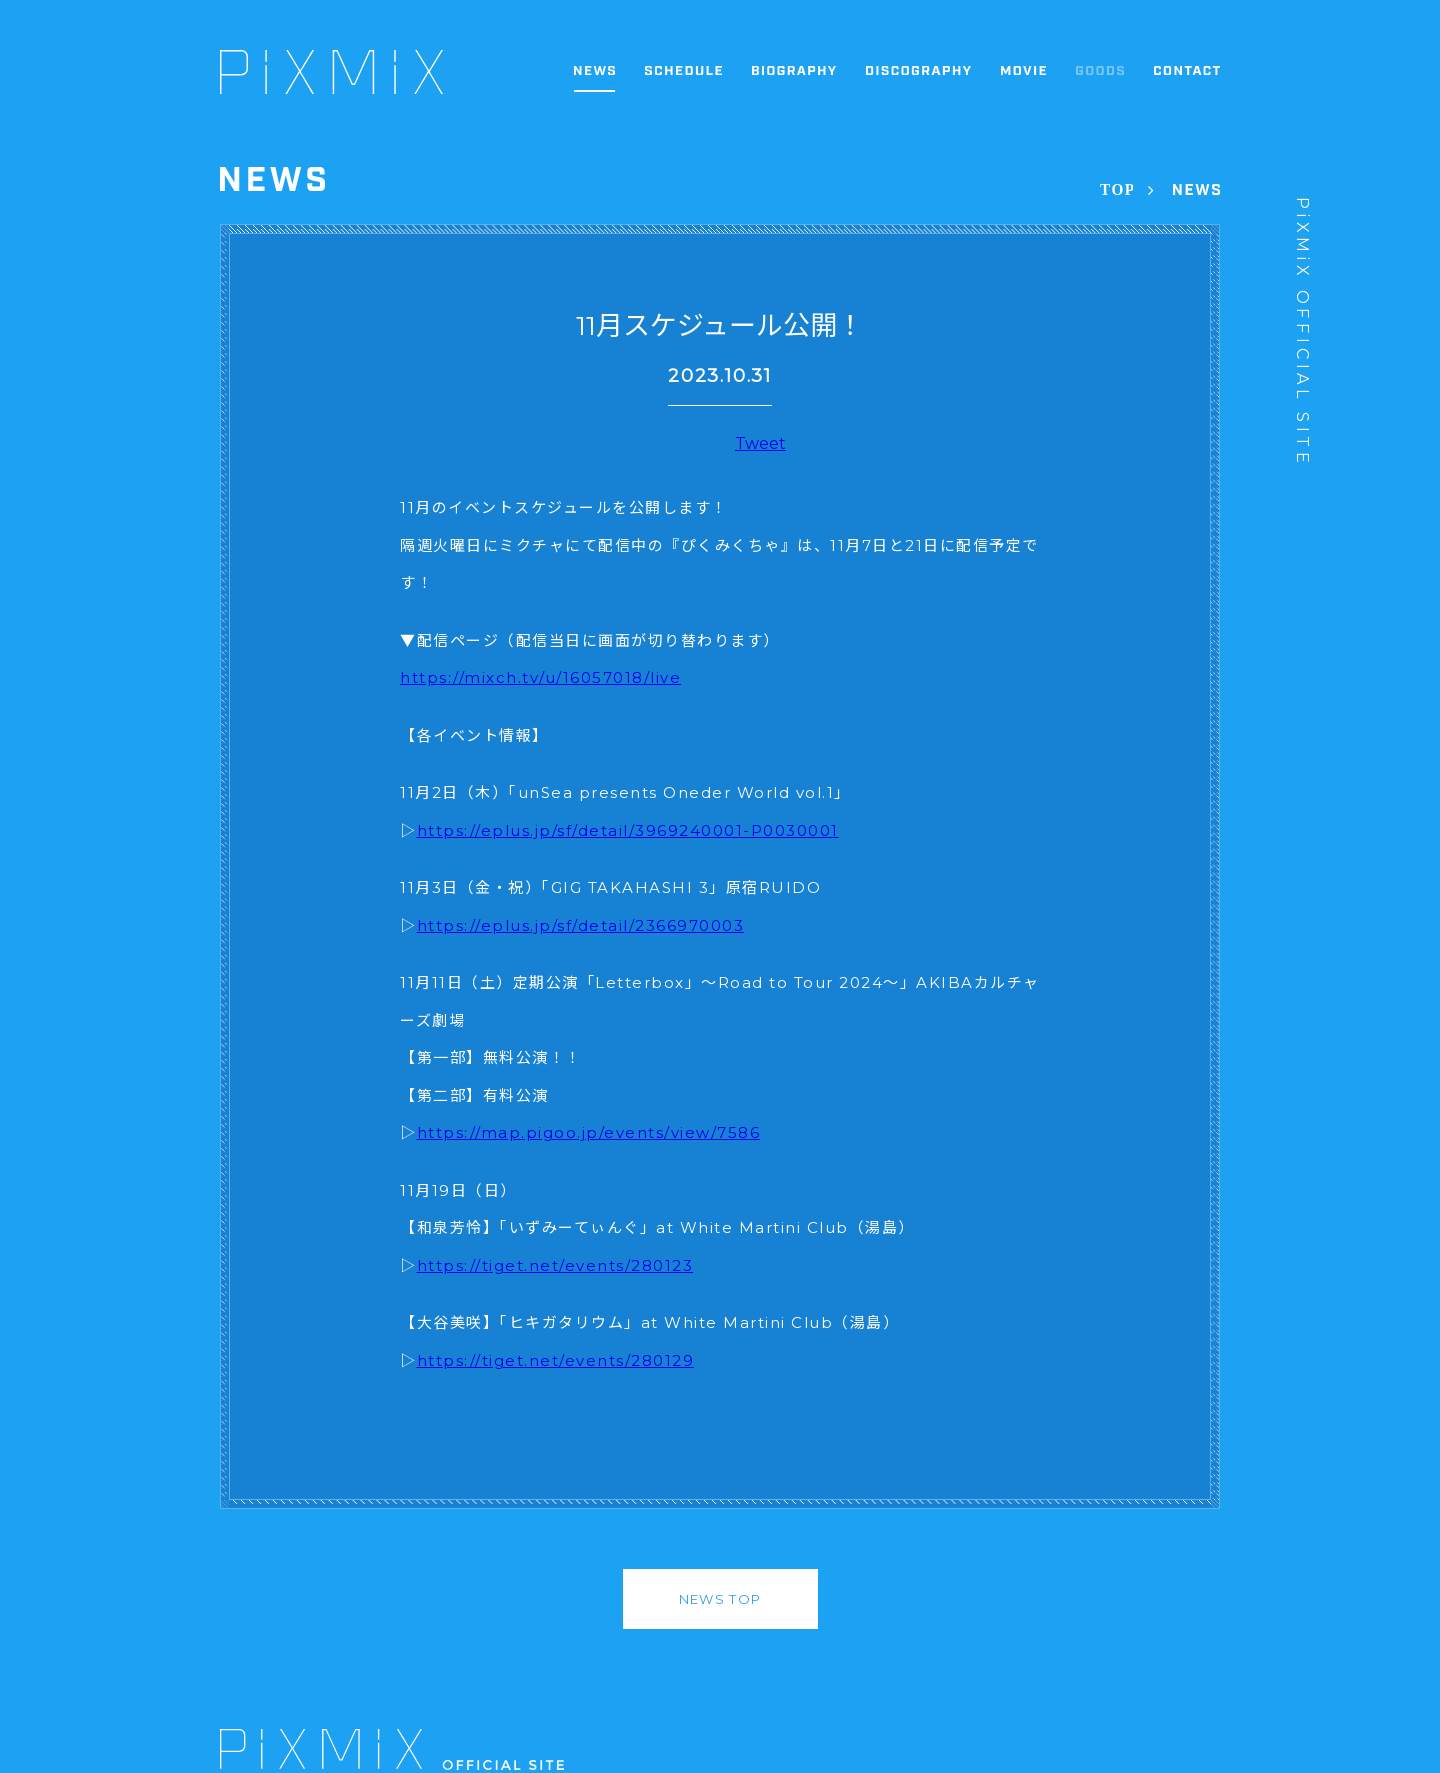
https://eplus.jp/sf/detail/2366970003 (581, 925)
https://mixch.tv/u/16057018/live (540, 677)
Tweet (760, 443)
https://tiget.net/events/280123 (555, 1265)
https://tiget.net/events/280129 (556, 1360)
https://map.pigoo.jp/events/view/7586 (589, 1132)
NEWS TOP (720, 1599)
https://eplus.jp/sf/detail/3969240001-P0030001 (628, 830)
